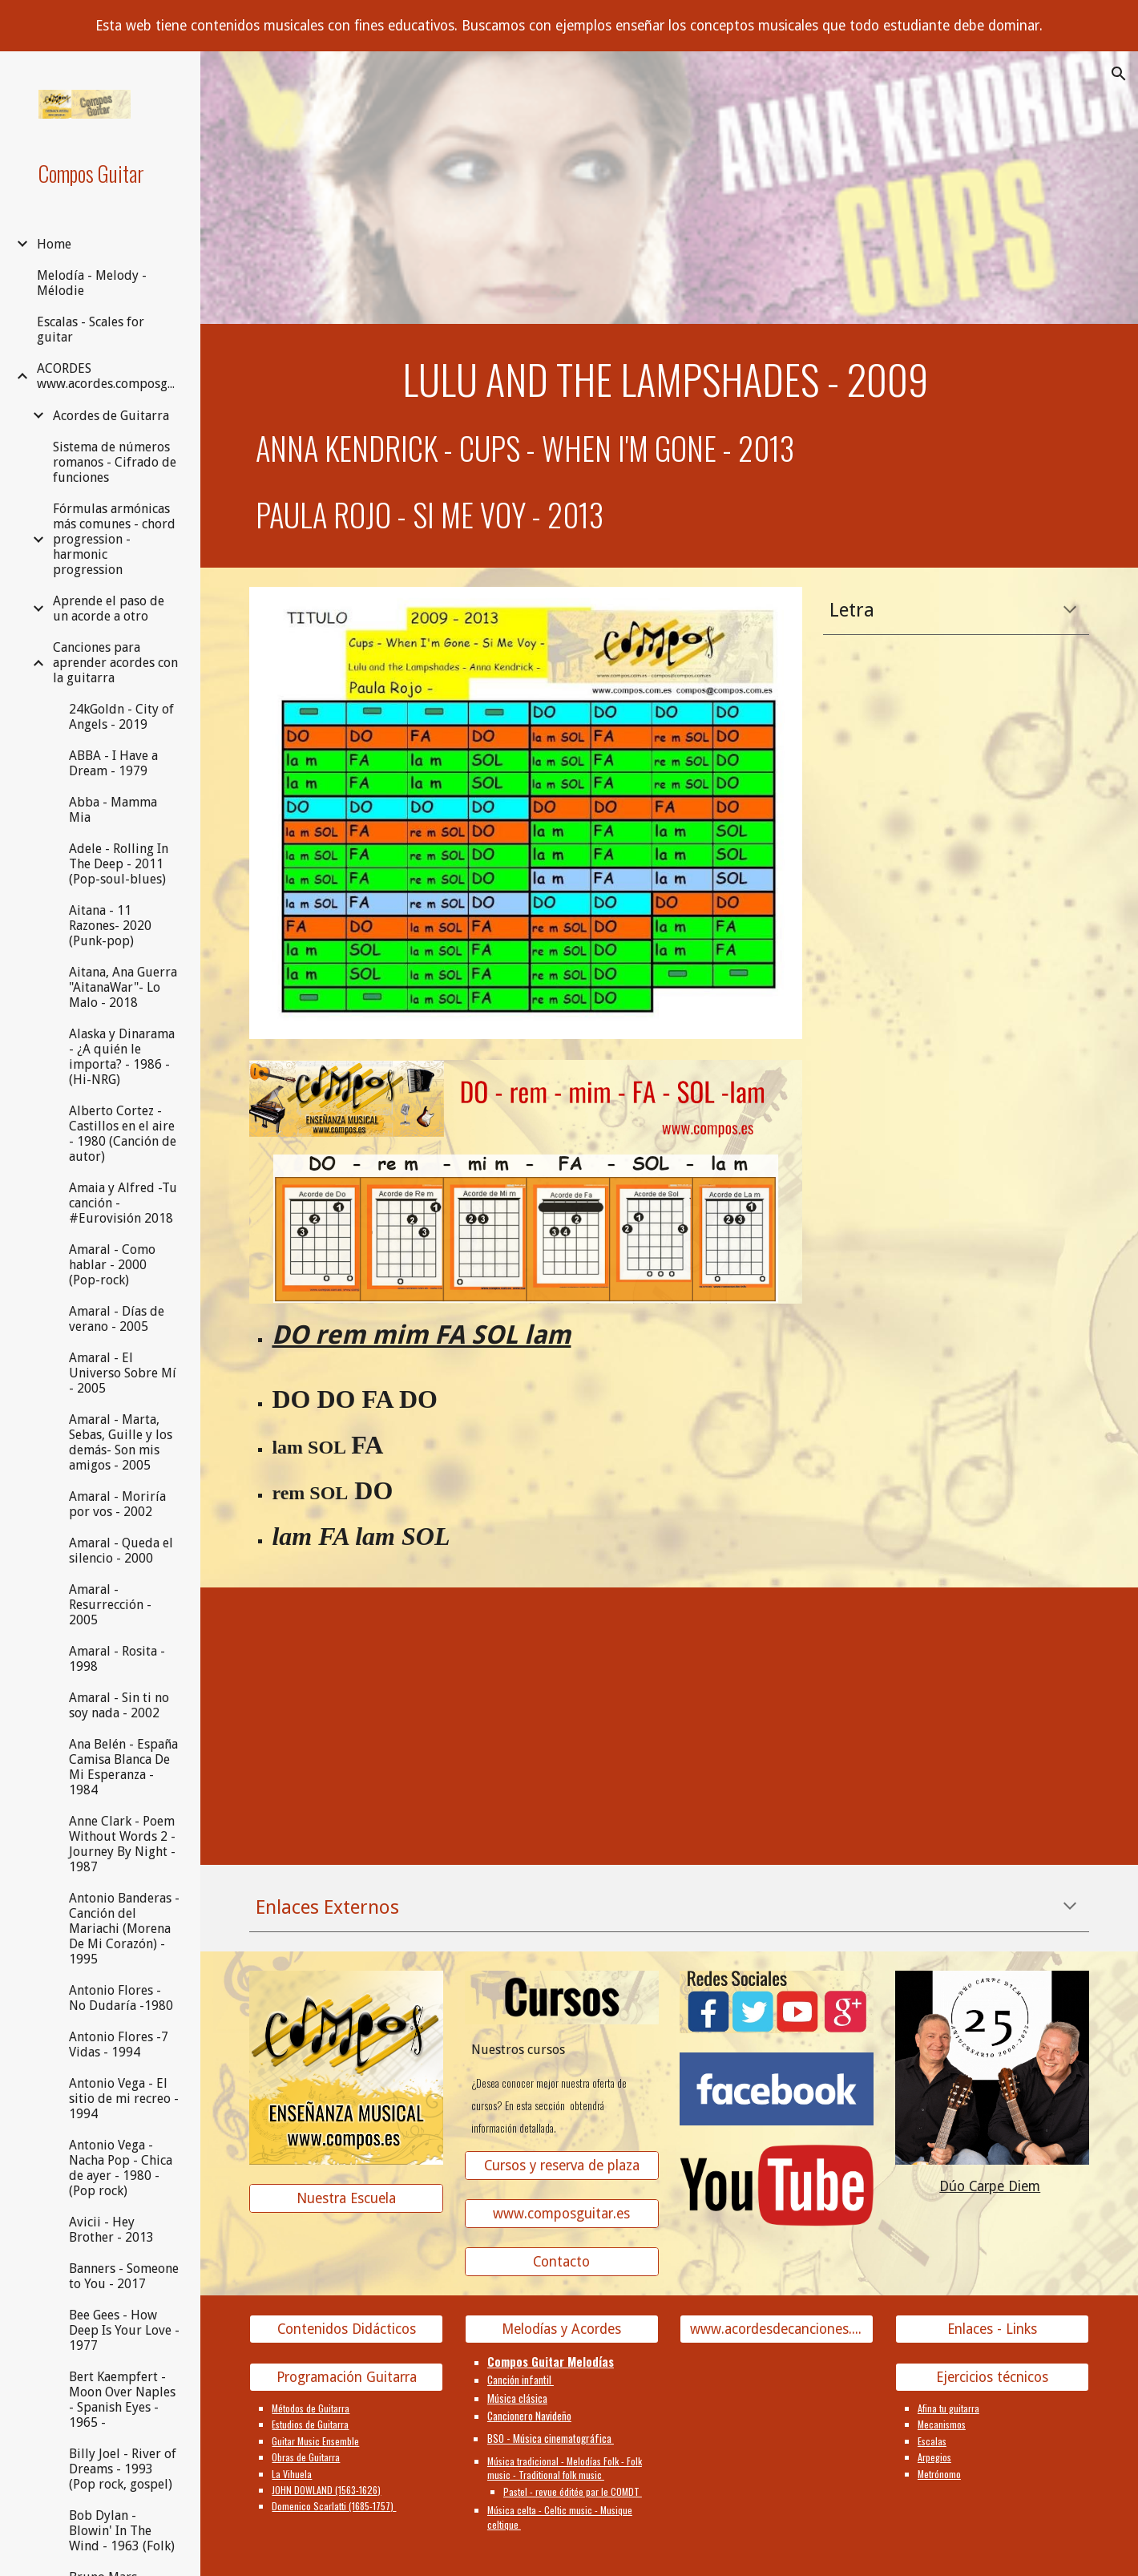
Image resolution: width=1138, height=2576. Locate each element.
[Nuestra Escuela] (346, 2198)
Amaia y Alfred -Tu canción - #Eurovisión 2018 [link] (123, 1203)
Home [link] (54, 244)
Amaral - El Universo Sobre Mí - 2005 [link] (122, 1373)
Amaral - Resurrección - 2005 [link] (110, 1605)
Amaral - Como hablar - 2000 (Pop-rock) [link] (112, 1265)
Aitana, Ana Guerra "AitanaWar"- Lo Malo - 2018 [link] (123, 987)
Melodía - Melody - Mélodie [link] (92, 283)
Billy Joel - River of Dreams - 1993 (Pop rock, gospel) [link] (122, 2469)
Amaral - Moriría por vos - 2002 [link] (117, 1504)
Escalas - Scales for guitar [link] (90, 329)
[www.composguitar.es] (562, 2213)
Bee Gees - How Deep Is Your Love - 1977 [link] (124, 2330)
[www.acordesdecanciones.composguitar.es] (776, 2329)
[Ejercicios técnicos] (992, 2377)
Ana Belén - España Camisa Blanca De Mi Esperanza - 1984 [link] (123, 1767)
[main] (668, 379)
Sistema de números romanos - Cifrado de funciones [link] (114, 462)
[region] (569, 25)
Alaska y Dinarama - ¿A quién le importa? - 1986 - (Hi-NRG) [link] (122, 1056)
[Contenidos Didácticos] (346, 2329)
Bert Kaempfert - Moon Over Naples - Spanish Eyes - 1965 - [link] (122, 2399)
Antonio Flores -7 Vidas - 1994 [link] (118, 2044)
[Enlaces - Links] (992, 2329)
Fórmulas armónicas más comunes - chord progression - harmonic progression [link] (114, 539)
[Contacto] (562, 2262)
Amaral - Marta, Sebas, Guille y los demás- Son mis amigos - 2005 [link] (120, 1442)
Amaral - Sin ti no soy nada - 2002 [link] (119, 1705)
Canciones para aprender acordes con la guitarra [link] (115, 662)
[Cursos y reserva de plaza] (562, 2165)
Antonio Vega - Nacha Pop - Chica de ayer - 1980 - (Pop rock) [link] (120, 2167)
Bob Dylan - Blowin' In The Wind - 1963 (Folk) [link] (122, 2531)
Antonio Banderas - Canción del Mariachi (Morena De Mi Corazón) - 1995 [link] (124, 1929)
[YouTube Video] (346, 1704)
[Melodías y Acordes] (562, 2329)
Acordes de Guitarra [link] (111, 415)
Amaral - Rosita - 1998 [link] (117, 1659)
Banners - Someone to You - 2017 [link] (124, 2276)
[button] (1119, 74)
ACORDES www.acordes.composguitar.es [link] (109, 376)
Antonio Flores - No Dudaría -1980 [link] (121, 1998)
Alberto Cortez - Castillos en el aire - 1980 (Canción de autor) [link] (122, 1133)
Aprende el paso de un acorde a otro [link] (108, 608)
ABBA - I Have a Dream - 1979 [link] (113, 763)
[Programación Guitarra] (346, 2377)
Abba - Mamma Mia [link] (113, 810)
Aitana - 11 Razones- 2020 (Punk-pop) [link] (110, 925)
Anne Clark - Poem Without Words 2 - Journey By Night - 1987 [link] (122, 1844)
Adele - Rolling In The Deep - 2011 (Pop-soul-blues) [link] (118, 864)
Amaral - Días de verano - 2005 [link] (116, 1319)
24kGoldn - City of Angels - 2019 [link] (121, 717)
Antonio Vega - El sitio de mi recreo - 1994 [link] (124, 2098)
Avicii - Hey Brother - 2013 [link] (111, 2229)
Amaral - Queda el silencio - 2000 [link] (121, 1550)
